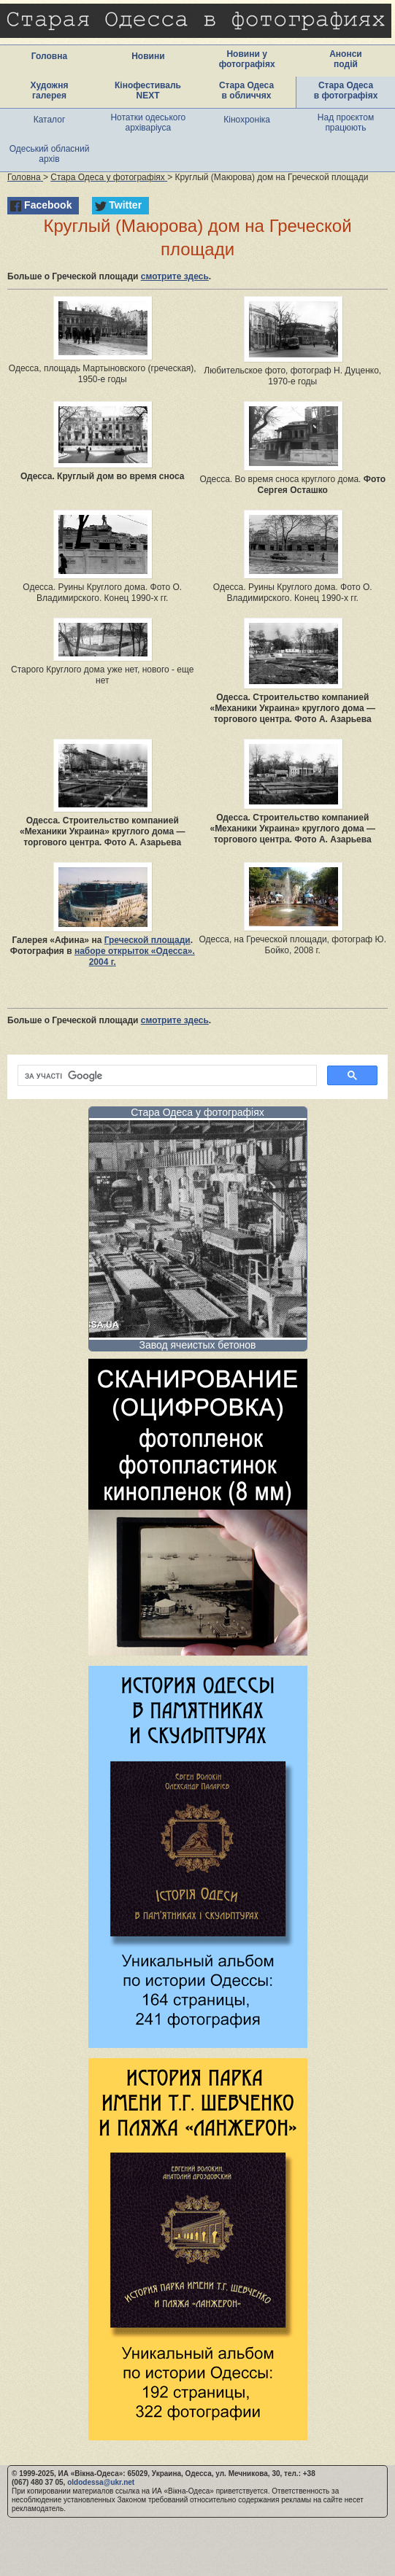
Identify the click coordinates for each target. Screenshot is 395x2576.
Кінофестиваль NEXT (148, 90)
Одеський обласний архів (49, 154)
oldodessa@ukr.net (100, 2482)
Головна (49, 56)
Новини (147, 56)
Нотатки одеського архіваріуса (147, 122)
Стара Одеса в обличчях (246, 90)
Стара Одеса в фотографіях (346, 90)
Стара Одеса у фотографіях (197, 1112)
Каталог (50, 120)
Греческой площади (147, 940)
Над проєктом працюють (346, 122)
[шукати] (166, 1075)
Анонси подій (345, 59)
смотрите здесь (175, 276)
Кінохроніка (246, 120)
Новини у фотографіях (247, 59)
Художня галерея (50, 90)
